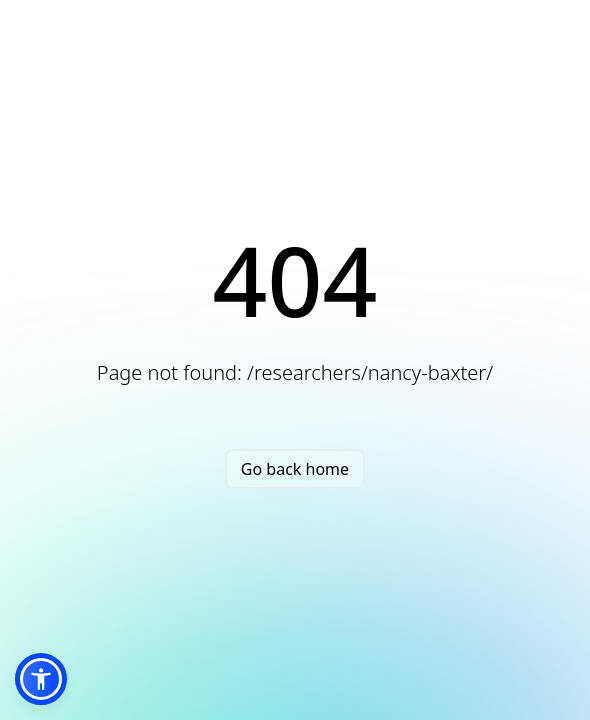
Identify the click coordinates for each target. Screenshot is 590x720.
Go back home (295, 469)
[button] (41, 679)
